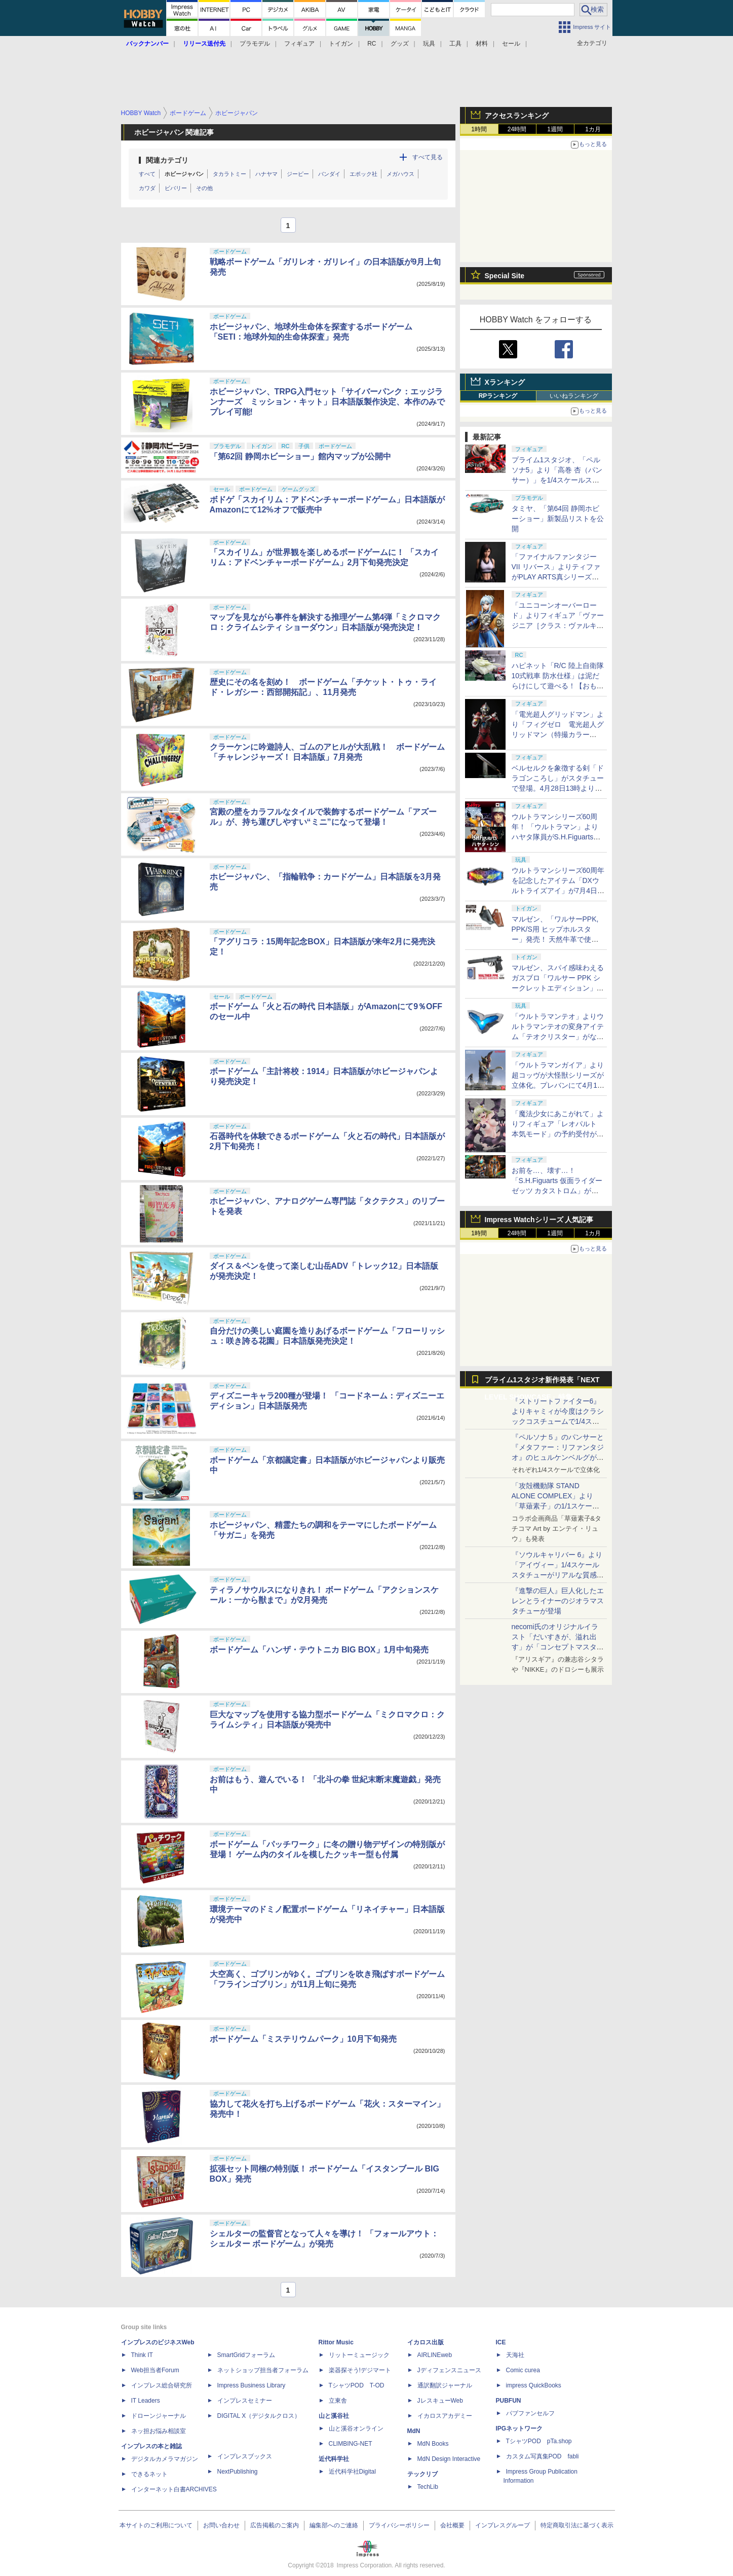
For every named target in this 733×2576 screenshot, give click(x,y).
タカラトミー (229, 174)
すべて (147, 174)
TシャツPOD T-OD (356, 2385)
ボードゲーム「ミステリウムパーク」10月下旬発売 (303, 2039)
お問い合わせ (221, 2525)
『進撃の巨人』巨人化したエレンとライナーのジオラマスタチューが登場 (558, 1601)
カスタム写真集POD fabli (542, 2456)
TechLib (427, 2486)
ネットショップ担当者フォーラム (262, 2370)
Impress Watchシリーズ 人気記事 (539, 1220)
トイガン (341, 43)
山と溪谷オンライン (356, 2428)
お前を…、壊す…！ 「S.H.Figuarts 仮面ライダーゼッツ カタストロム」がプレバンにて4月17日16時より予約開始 (557, 1190)
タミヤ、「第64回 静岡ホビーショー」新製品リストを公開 (558, 518)
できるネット (149, 2474)
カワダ (147, 188)
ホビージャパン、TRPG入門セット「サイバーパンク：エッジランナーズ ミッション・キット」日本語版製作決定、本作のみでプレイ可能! (327, 401)
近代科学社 (334, 2458)
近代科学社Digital (352, 2471)
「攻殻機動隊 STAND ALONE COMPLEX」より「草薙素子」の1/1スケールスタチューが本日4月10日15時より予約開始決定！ (557, 1506)
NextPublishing (237, 2471)
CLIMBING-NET (350, 2443)
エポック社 (363, 174)
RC (371, 43)
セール (511, 43)
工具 (455, 43)
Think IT (142, 2355)
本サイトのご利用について (156, 2525)
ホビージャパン (184, 174)
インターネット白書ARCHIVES (174, 2489)
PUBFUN (508, 2400)
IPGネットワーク (519, 2428)
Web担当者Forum (155, 2370)
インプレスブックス (244, 2456)
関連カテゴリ (167, 160)
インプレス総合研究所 (161, 2385)
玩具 (429, 43)
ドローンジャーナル (158, 2415)
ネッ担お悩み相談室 (158, 2431)
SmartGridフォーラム (246, 2355)
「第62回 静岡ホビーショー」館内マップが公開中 (300, 456)
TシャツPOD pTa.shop (539, 2441)
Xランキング (505, 382)
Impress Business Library (251, 2385)
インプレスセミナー (244, 2400)
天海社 (515, 2355)
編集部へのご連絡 (334, 2525)
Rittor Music (336, 2342)
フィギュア (299, 43)
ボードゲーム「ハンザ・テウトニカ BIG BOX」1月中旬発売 (319, 1649)
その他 (204, 188)
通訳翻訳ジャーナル (444, 2385)
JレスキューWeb (440, 2400)
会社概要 (452, 2525)
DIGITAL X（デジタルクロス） (259, 2415)
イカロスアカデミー (444, 2415)
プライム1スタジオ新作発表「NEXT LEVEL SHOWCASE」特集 (542, 1382)
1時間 (479, 129)
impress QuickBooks (533, 2385)
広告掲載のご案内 (274, 2525)
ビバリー (176, 188)
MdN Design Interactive (449, 2458)
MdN (413, 2431)
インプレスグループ (502, 2525)
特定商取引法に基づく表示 (577, 2525)
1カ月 (593, 129)
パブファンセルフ (530, 2413)
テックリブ (422, 2474)
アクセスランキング (517, 116)
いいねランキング (574, 395)
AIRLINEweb (434, 2355)
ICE (501, 2342)
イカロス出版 (425, 2342)
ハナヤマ (266, 174)
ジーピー (298, 174)
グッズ (400, 43)
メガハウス (400, 174)
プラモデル (255, 43)
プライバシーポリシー (399, 2525)
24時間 (517, 129)
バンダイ (329, 174)
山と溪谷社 (334, 2415)
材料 (482, 43)
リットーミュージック (359, 2355)
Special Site (505, 276)
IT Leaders (145, 2400)
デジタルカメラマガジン (164, 2458)
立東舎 (338, 2400)
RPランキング (498, 395)
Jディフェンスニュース (449, 2370)
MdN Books (433, 2443)
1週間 (555, 129)
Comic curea (523, 2370)
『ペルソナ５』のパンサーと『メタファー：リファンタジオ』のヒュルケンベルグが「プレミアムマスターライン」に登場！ (558, 1457)
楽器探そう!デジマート (360, 2370)
